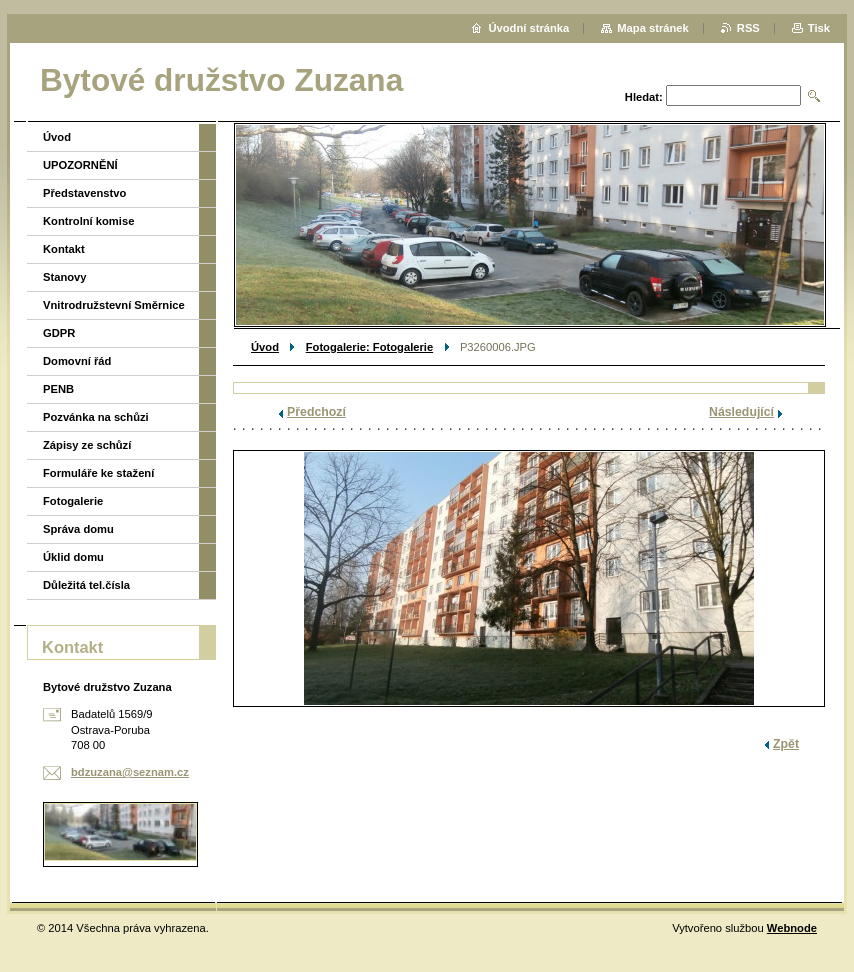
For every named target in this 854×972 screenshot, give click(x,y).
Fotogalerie (73, 501)
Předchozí (316, 412)
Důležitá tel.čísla (86, 585)
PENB (58, 389)
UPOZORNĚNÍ (80, 165)
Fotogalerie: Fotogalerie (369, 347)
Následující (741, 412)
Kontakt (64, 249)
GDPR (59, 333)
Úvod (265, 347)
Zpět (786, 744)
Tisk (819, 28)
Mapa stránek (653, 28)
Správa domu (78, 529)
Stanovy (65, 277)
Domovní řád (77, 361)
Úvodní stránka (528, 28)
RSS (748, 28)
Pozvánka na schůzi (96, 417)
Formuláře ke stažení (98, 473)
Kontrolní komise (88, 221)
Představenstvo (84, 193)
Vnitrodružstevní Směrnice (114, 305)
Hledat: (644, 97)
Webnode (792, 928)
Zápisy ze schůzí (87, 445)
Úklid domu (73, 557)
